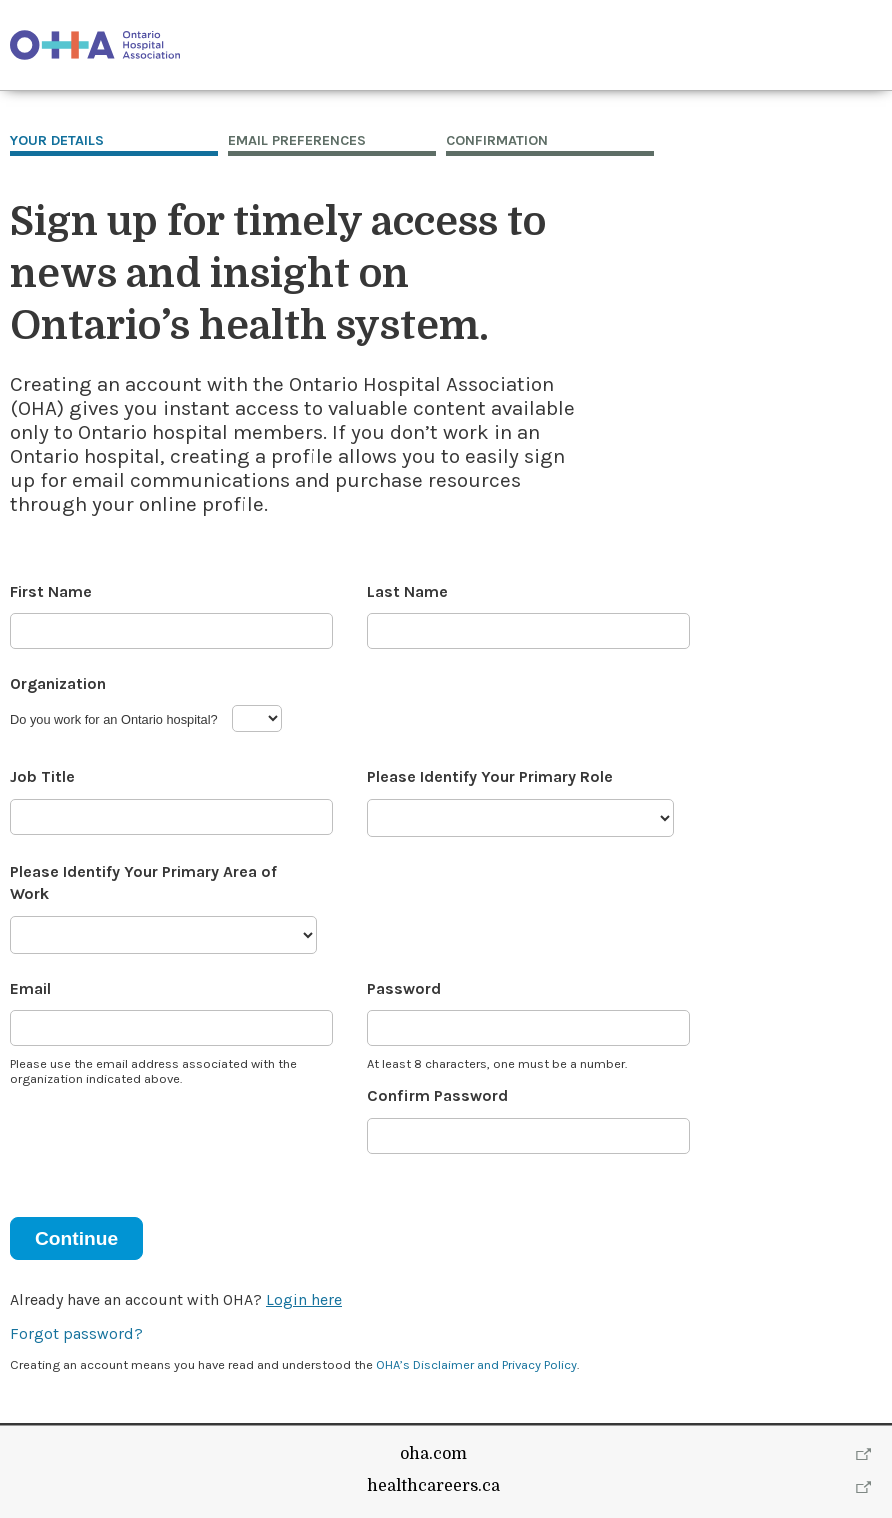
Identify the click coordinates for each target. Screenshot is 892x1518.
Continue (76, 1238)
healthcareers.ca (433, 1486)
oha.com (433, 1454)
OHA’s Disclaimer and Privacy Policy (476, 1364)
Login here (304, 1299)
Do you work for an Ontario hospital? (114, 719)
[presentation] (162, 1140)
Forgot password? (76, 1333)
